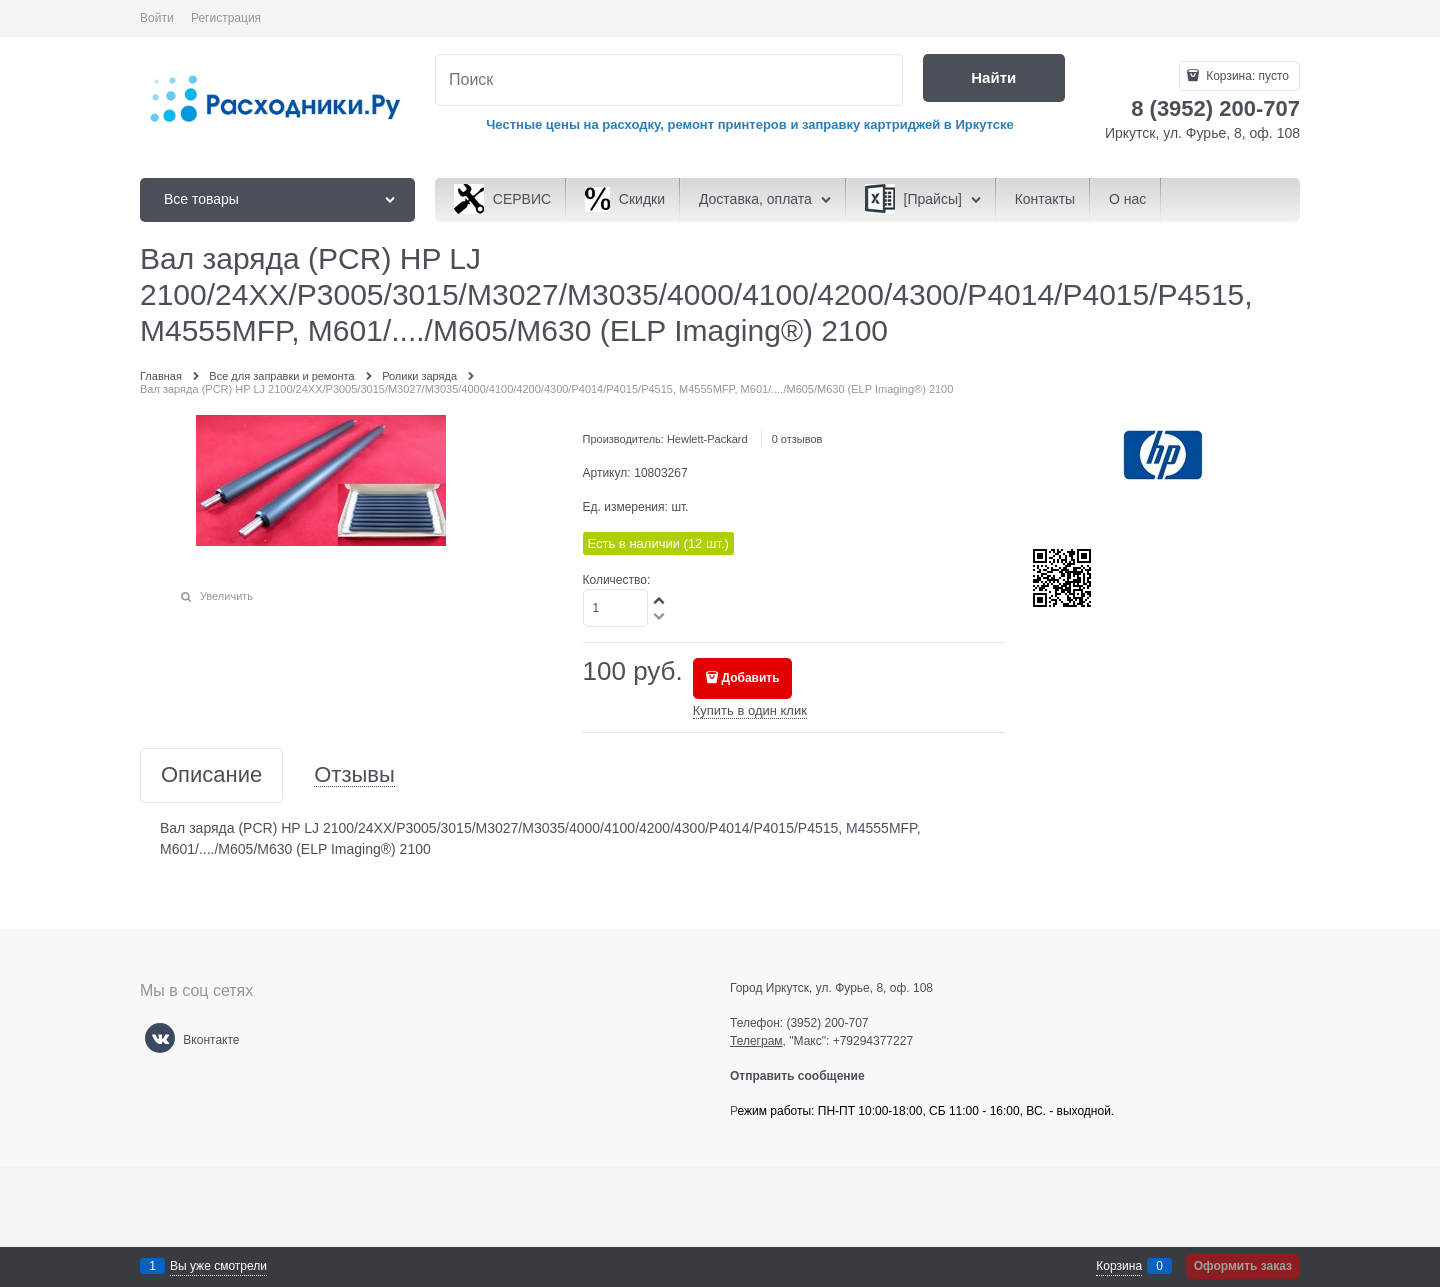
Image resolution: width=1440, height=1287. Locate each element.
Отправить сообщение (805, 1076)
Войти (157, 18)
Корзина (1119, 1266)
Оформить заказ (1243, 1266)
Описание (211, 775)
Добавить (751, 678)
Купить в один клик (750, 710)
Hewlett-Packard (707, 439)
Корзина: (1246, 76)
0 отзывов (797, 439)
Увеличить (226, 596)
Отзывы (354, 775)
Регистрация (226, 18)
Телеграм (756, 1041)
